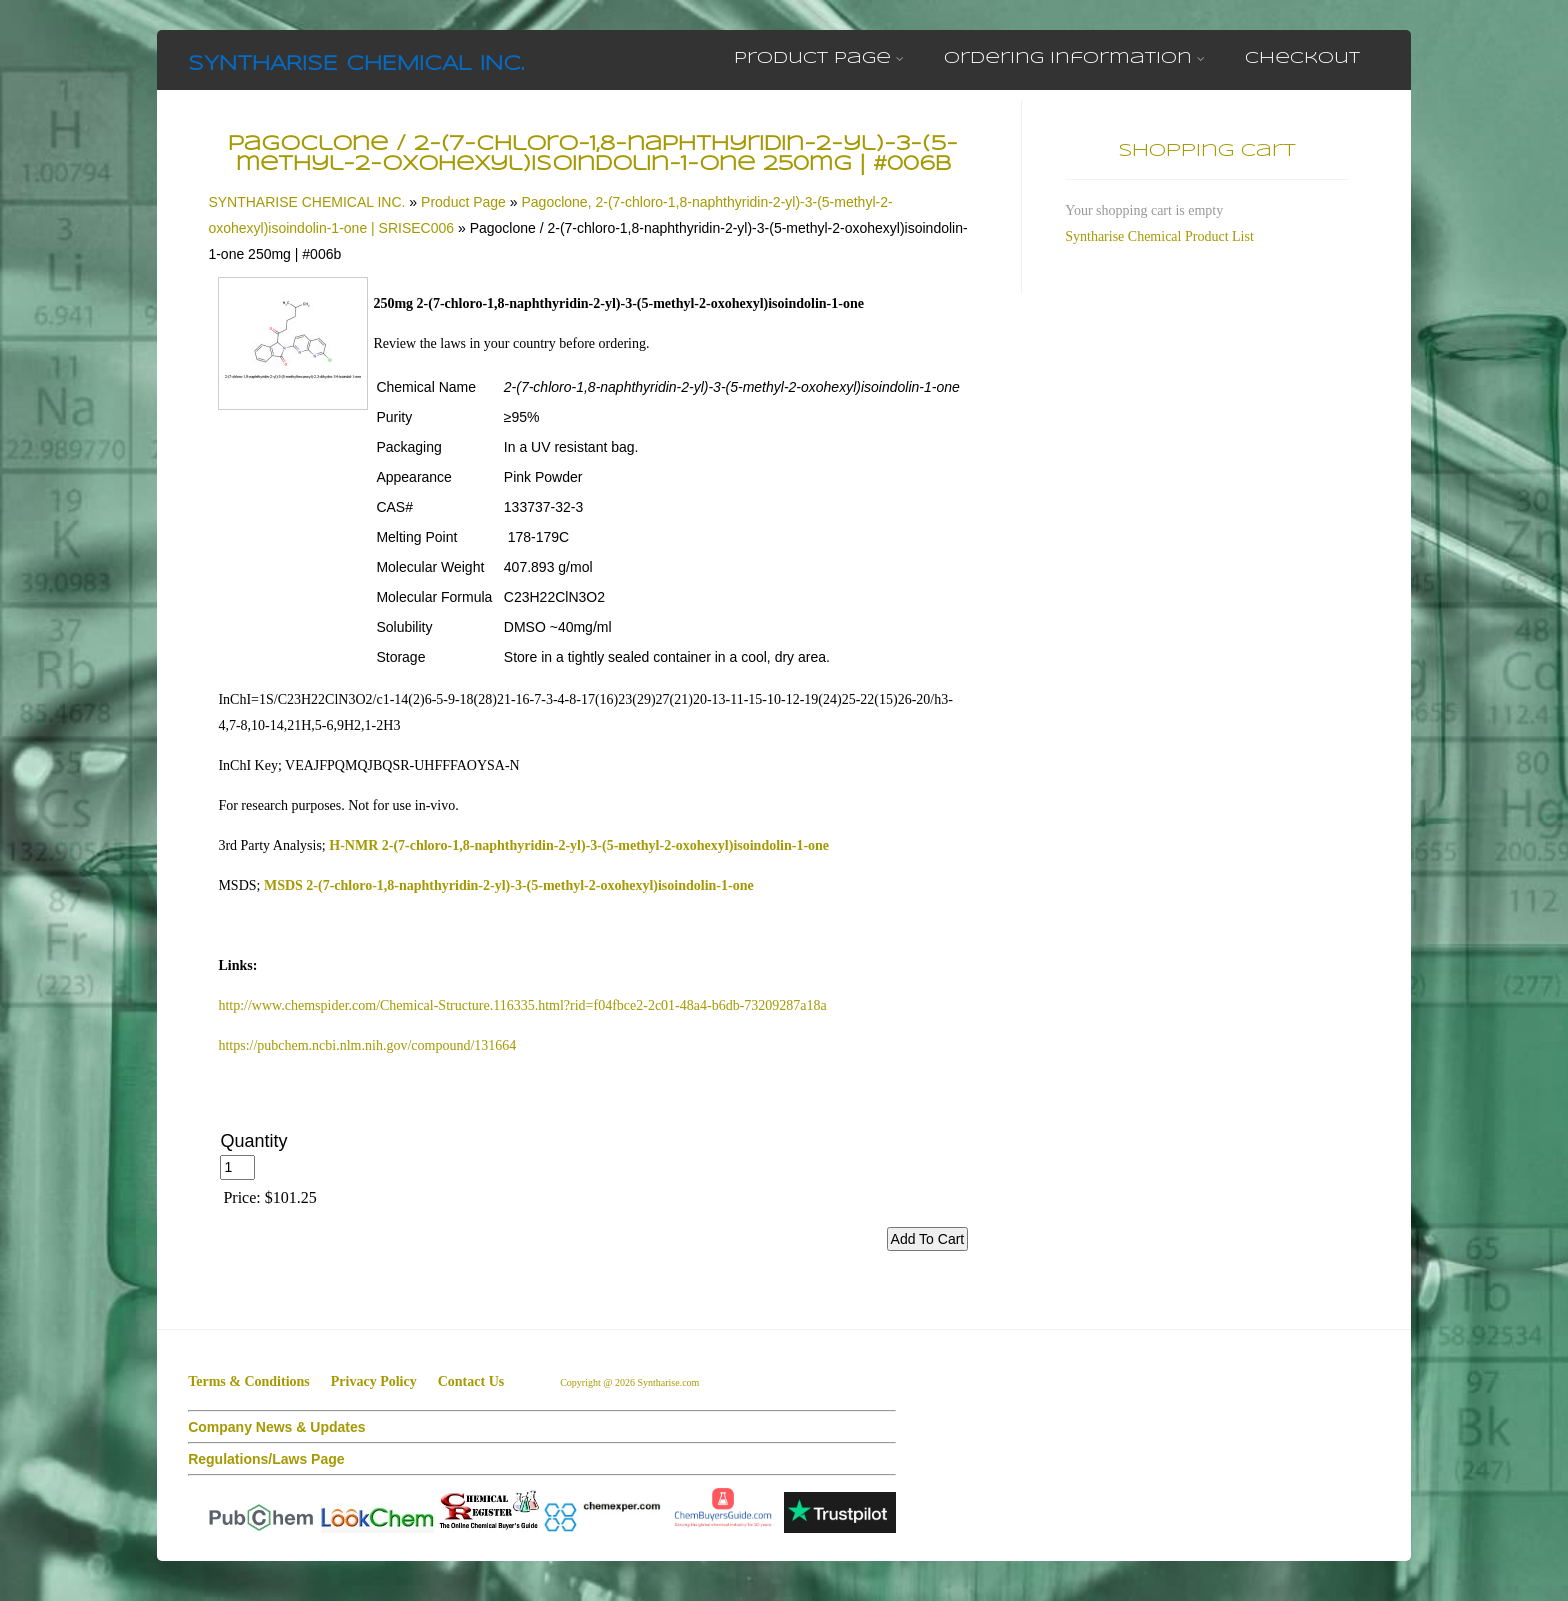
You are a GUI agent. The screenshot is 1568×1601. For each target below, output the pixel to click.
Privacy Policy (374, 1381)
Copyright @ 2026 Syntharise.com (631, 1382)
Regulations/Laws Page (266, 1459)
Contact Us (471, 1381)
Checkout (1302, 58)
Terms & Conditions (249, 1381)
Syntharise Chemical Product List (1159, 236)
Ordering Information (1074, 58)
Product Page (819, 58)
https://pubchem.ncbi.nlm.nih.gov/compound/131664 (367, 1045)
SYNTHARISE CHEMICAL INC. (356, 64)
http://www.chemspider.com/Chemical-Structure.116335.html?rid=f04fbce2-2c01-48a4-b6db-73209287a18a (522, 1005)
